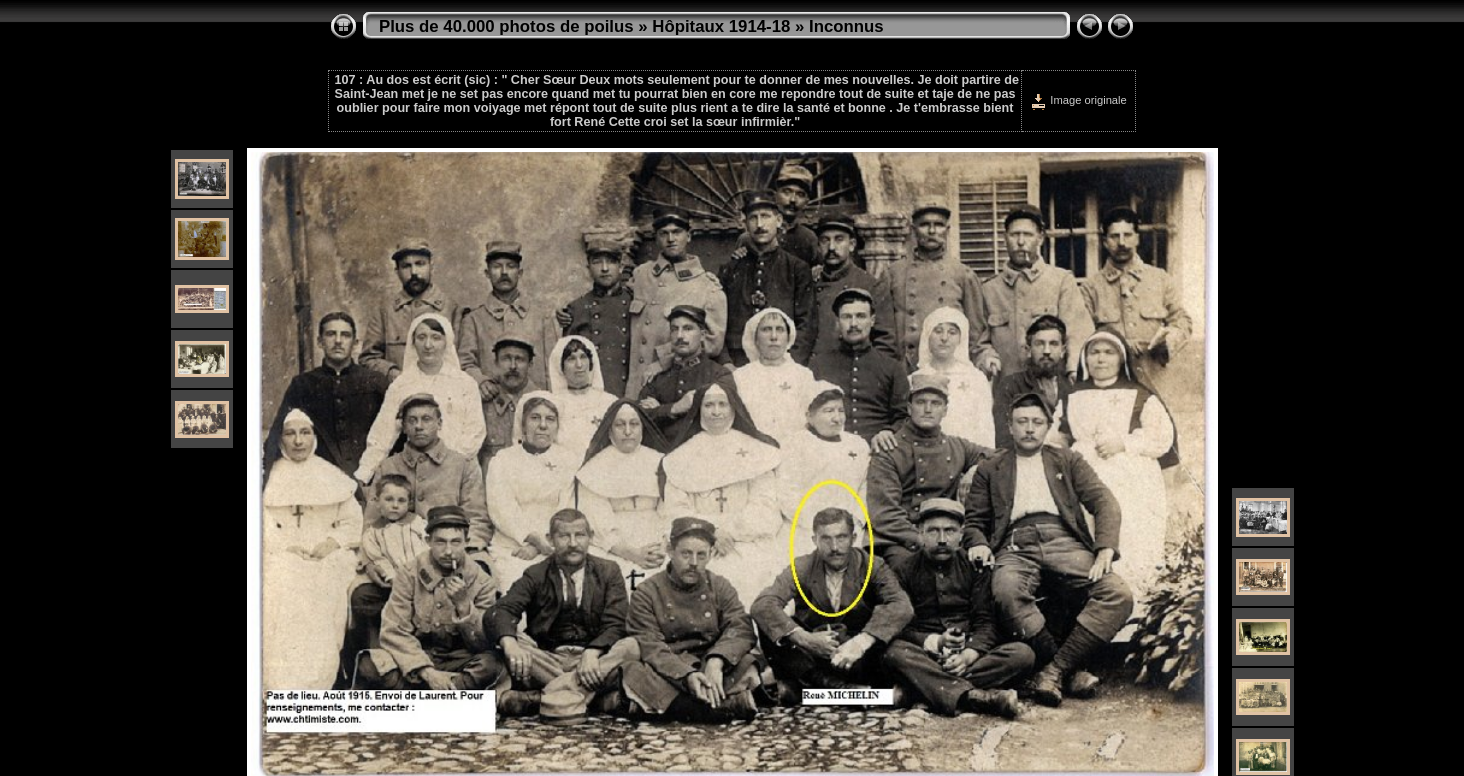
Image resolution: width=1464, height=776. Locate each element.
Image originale (1078, 100)
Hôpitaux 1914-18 (721, 26)
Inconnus (846, 26)
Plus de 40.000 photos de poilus (506, 26)
